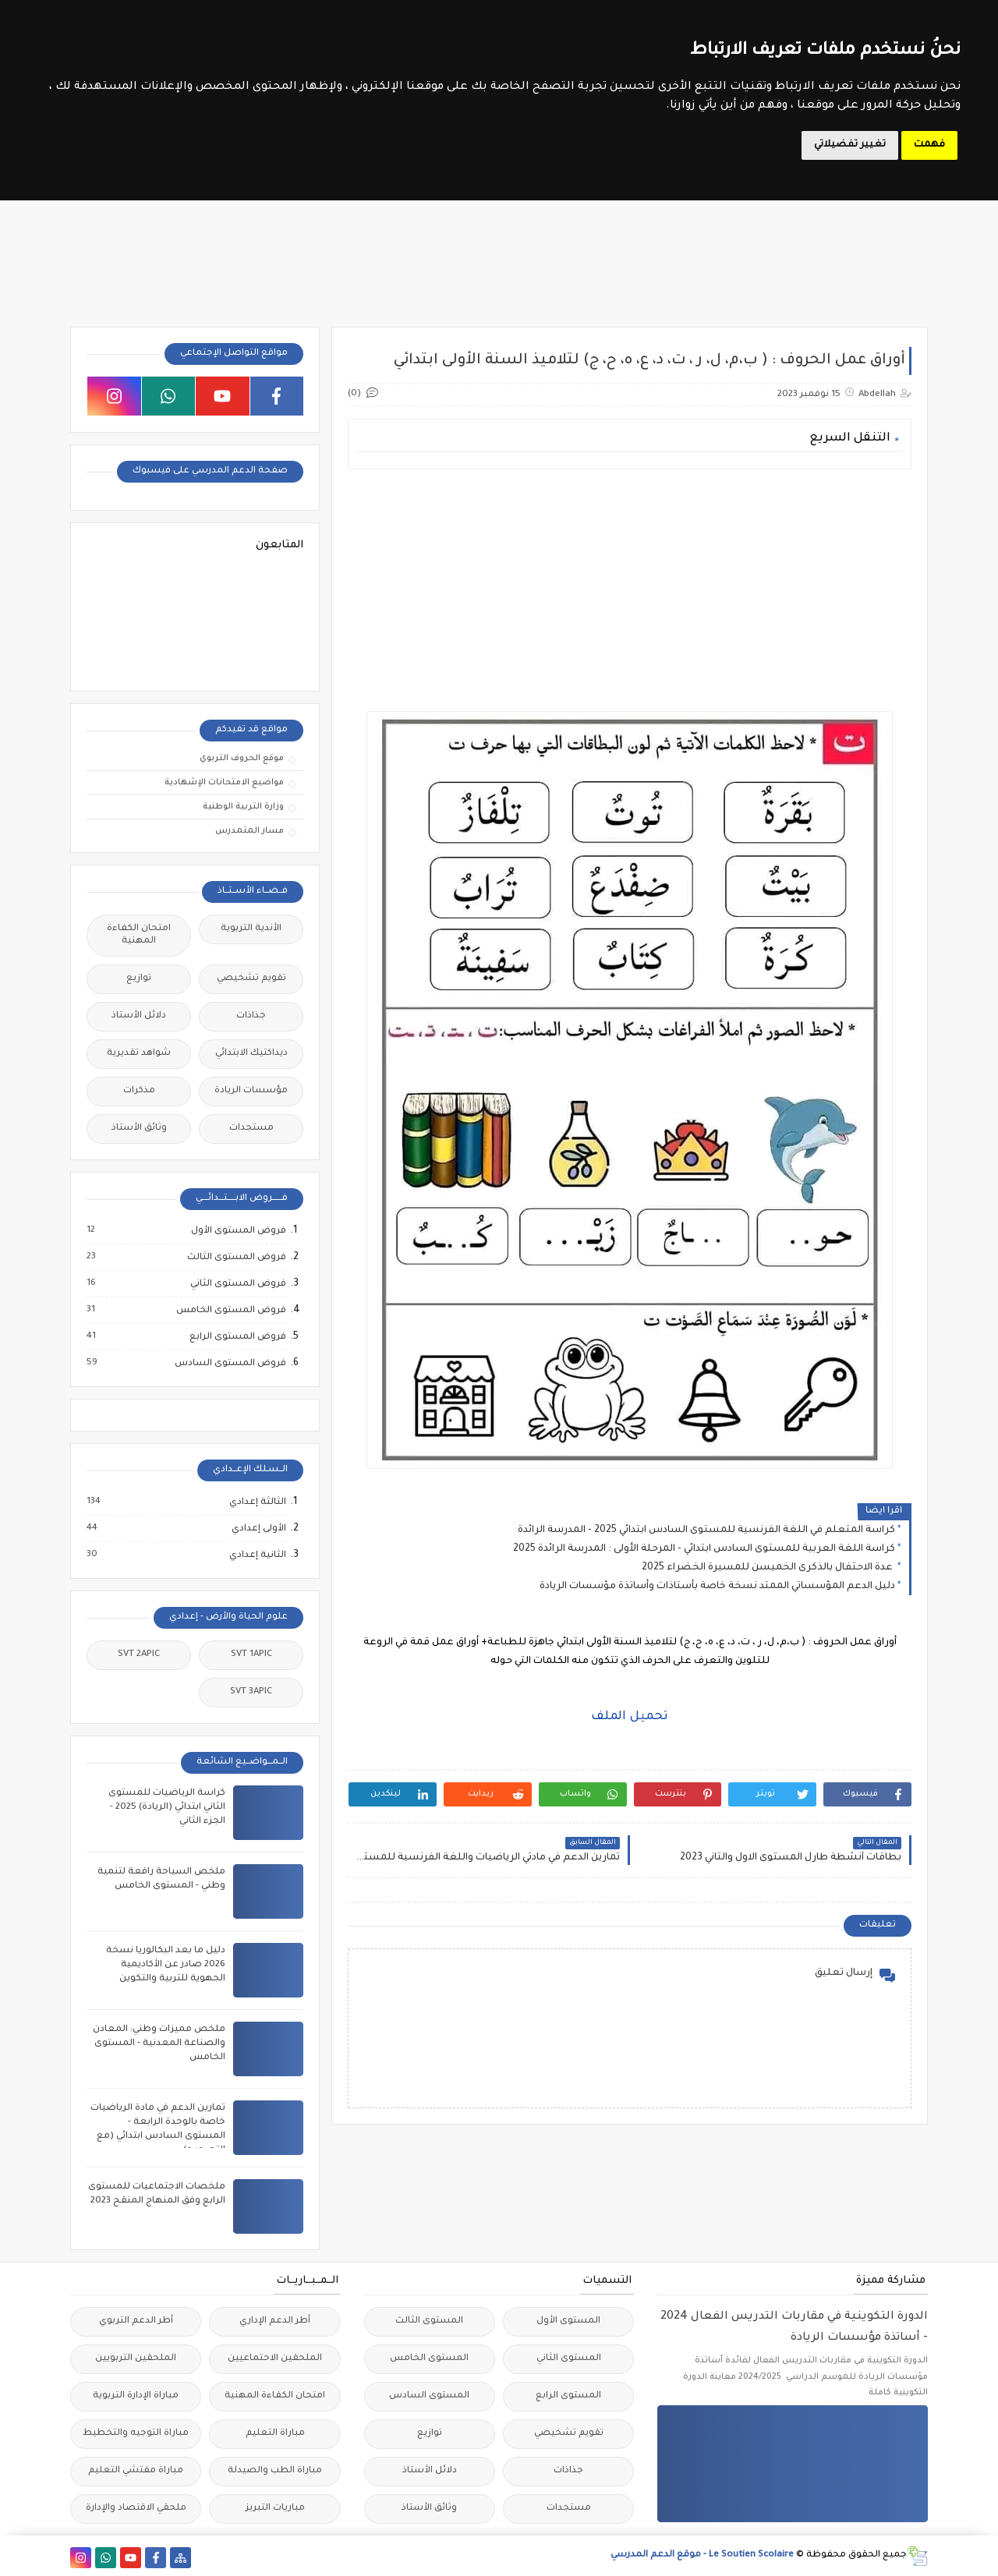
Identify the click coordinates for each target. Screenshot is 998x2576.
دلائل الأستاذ (138, 1016)
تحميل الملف (629, 1717)
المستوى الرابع (568, 2396)
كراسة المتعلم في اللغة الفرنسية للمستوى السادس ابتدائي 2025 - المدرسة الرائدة (706, 1530)
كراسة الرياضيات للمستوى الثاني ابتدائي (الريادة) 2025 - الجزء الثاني (166, 1808)
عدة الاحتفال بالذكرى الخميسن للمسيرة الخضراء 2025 (768, 1567)
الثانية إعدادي (257, 1555)
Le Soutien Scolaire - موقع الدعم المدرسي (702, 2555)
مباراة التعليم (275, 2434)
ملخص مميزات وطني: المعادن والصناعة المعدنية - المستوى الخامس (159, 2044)
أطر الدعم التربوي (136, 2321)
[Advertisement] (629, 590)
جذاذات (251, 1016)
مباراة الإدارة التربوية (136, 2396)
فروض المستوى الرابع (237, 1337)
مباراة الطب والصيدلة (275, 2471)
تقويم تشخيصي (251, 979)
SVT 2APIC (139, 1655)
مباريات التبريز (275, 2508)
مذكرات (139, 1091)
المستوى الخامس (429, 2359)
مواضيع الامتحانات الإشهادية (224, 782)
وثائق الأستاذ (139, 1128)
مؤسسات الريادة (251, 1091)
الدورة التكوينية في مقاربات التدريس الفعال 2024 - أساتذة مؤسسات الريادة (794, 2327)
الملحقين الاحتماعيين (275, 2359)
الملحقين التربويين (135, 2359)
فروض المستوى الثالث (236, 1257)
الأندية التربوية (251, 929)
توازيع (138, 979)
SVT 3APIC (251, 1692)
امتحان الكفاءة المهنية (139, 935)
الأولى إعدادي (258, 1529)
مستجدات (251, 1128)
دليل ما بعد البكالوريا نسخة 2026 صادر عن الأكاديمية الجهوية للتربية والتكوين (165, 1965)
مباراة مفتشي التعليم (135, 2471)
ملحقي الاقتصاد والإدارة (136, 2508)
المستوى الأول (568, 2321)
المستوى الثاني (568, 2359)
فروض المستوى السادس (229, 1363)
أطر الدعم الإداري (274, 2321)
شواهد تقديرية (139, 1054)
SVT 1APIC (251, 1655)
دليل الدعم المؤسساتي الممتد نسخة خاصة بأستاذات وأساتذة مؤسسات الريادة (717, 1586)
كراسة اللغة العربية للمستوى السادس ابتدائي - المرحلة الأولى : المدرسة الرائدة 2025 (704, 1549)
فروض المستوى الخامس (230, 1310)
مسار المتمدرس (249, 831)
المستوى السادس (429, 2396)
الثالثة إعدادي (257, 1502)
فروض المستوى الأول (237, 1231)
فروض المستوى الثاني (237, 1284)
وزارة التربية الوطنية (243, 807)
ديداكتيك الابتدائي (251, 1054)
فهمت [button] (929, 145)
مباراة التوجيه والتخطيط (136, 2434)
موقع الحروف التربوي (242, 758)
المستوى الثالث (429, 2321)
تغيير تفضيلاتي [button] (850, 145)
